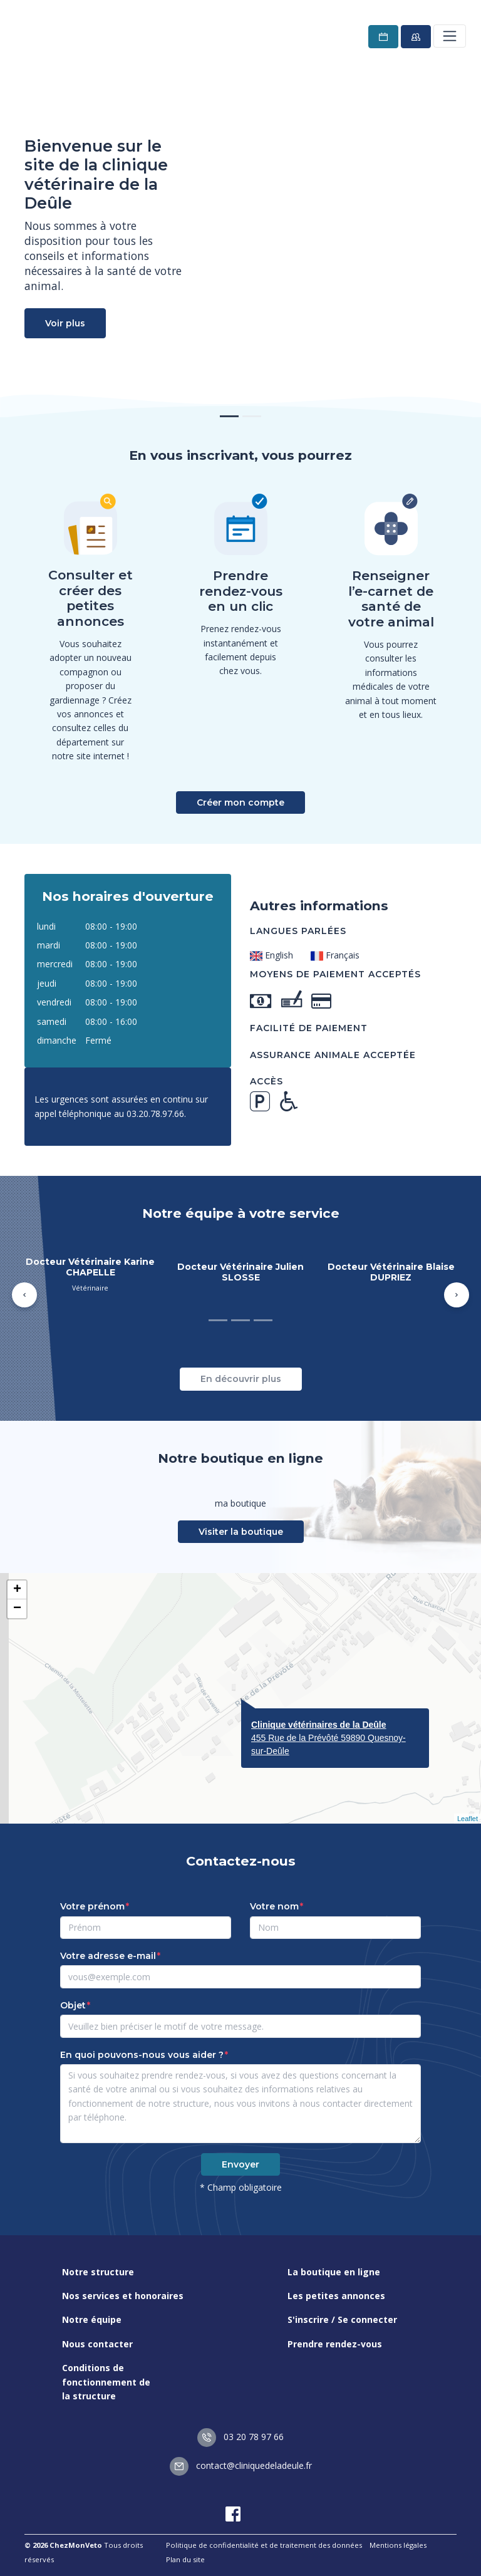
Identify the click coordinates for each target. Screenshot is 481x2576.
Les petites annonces (336, 2296)
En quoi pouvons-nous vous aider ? (142, 2054)
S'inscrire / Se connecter (342, 2319)
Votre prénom (92, 1906)
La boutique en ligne (333, 2272)
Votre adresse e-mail (108, 1955)
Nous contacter (97, 2344)
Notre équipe (92, 2319)
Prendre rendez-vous (334, 2344)
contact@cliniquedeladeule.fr (241, 2465)
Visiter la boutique (241, 1531)
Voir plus (65, 323)
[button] (24, 1294)
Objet (73, 2005)
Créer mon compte (240, 802)
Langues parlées (298, 931)
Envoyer (240, 2164)
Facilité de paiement (309, 1028)
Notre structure (98, 2272)
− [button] (17, 1608)
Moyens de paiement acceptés (335, 974)
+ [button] (17, 1590)
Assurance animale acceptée (333, 1055)
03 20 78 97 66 (240, 2437)
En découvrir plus (240, 1378)
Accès (266, 1081)
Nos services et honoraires (123, 2296)
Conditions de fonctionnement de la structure (106, 2382)
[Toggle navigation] (449, 35)
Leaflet (467, 1818)
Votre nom (274, 1906)
